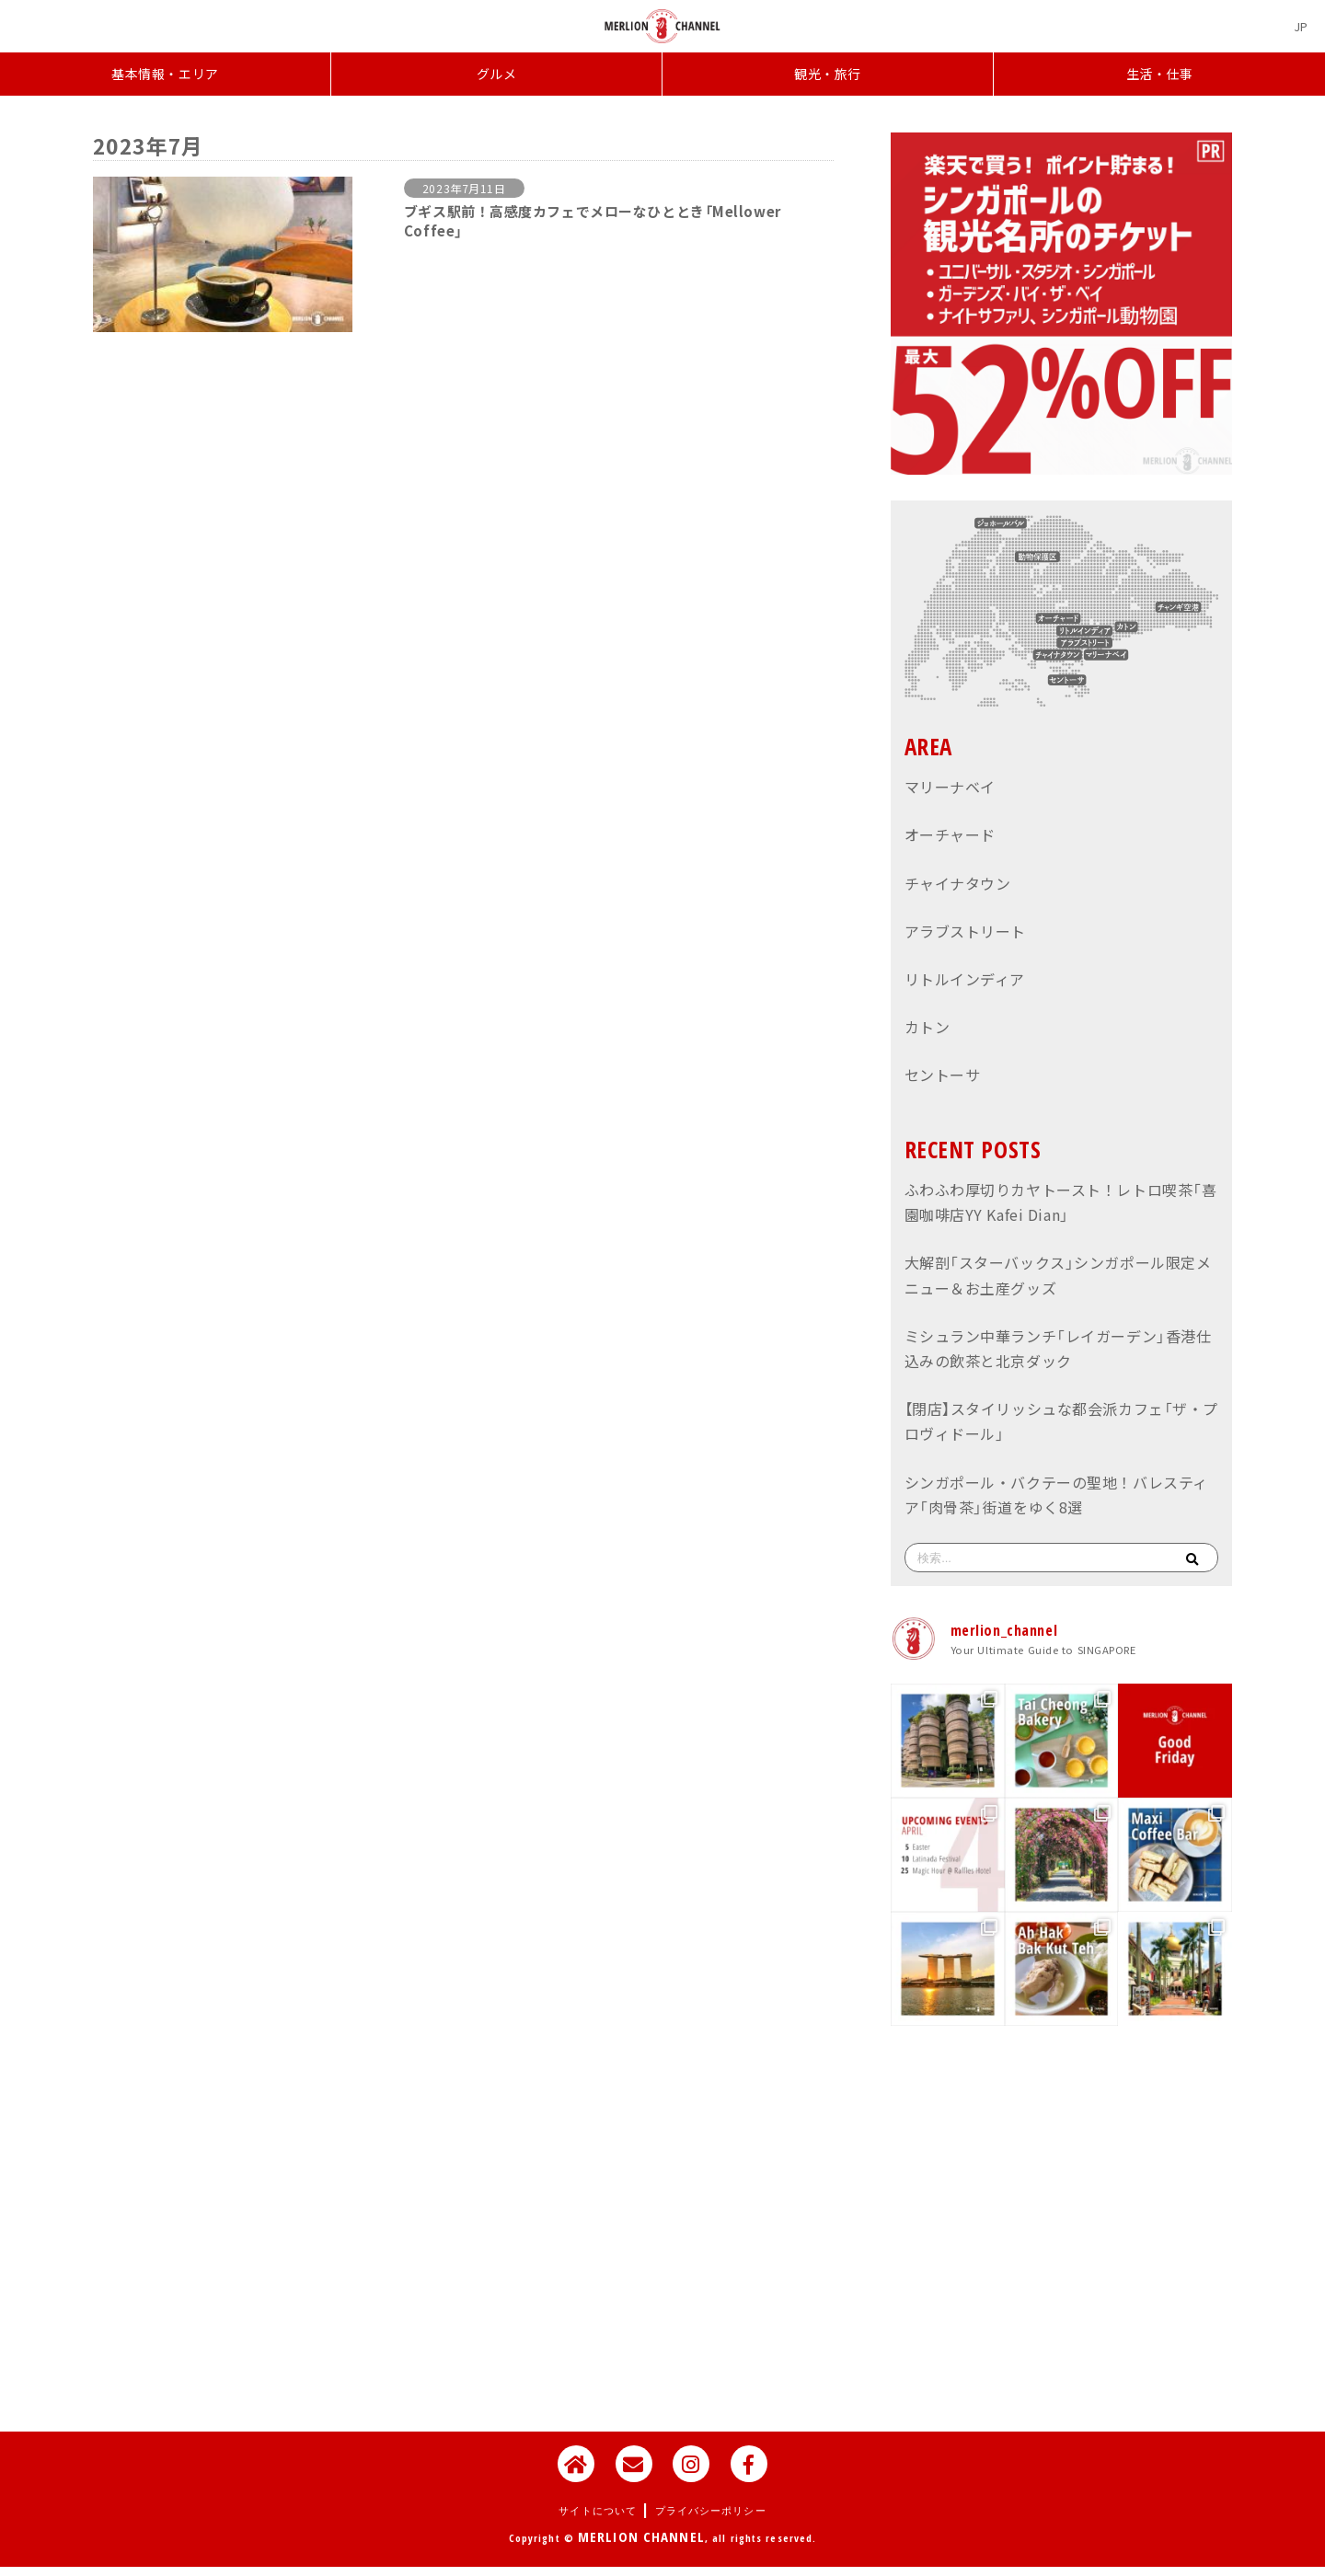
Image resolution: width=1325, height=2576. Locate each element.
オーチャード (950, 834)
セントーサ (942, 1075)
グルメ (497, 74)
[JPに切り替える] (1301, 26)
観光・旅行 (827, 74)
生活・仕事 (1159, 74)
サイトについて (598, 2510)
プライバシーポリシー (710, 2510)
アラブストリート (965, 931)
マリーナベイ (950, 787)
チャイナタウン (957, 883)
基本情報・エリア (164, 74)
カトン (927, 1027)
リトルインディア (964, 979)
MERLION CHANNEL (641, 2536)
